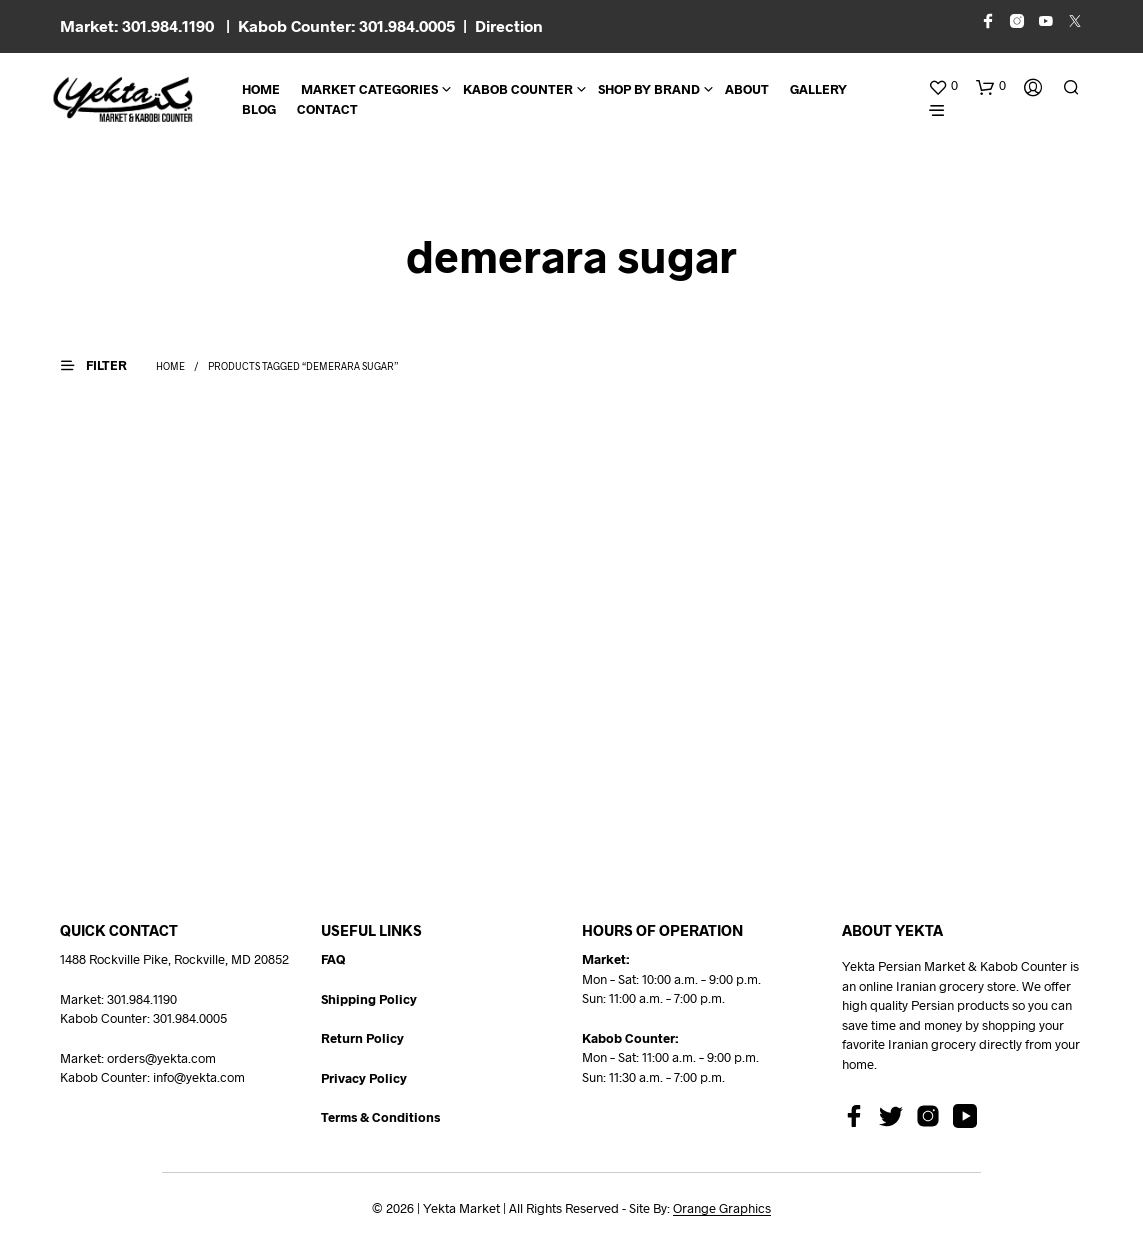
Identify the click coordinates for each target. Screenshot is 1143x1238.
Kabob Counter (518, 89)
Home (261, 89)
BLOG (259, 109)
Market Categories (369, 89)
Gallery (818, 89)
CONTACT (327, 109)
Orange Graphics (722, 1208)
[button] (943, 86)
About (747, 89)
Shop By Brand (649, 89)
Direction (509, 25)
